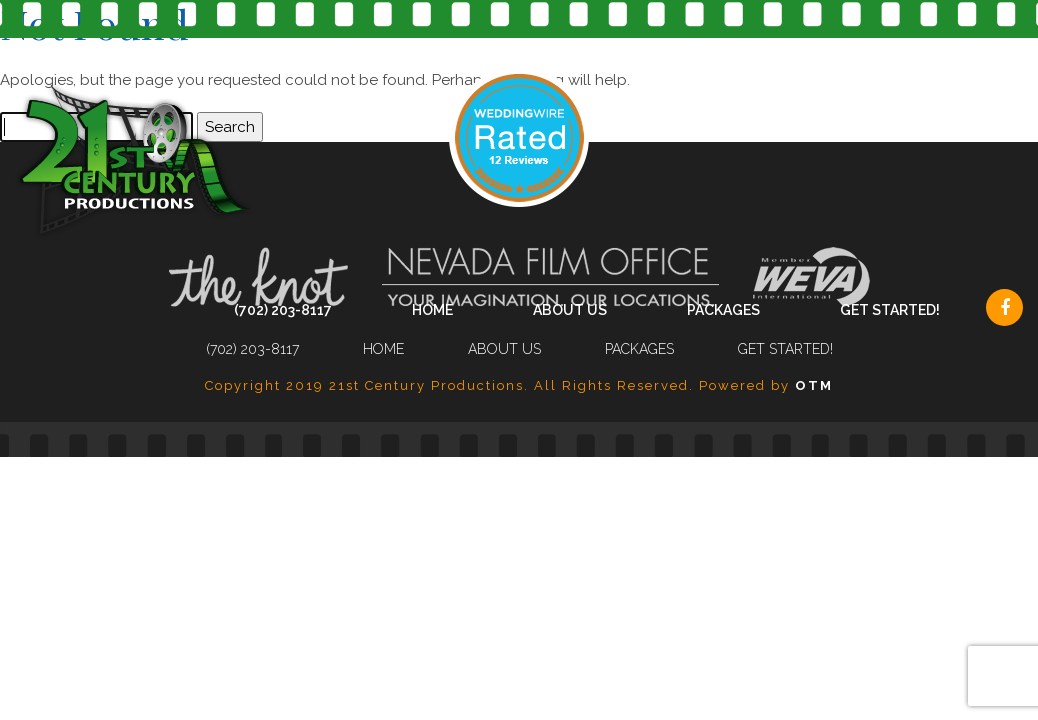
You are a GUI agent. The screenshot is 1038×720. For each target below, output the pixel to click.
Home (432, 310)
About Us (570, 310)
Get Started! (890, 310)
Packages (723, 310)
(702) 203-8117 (283, 310)
